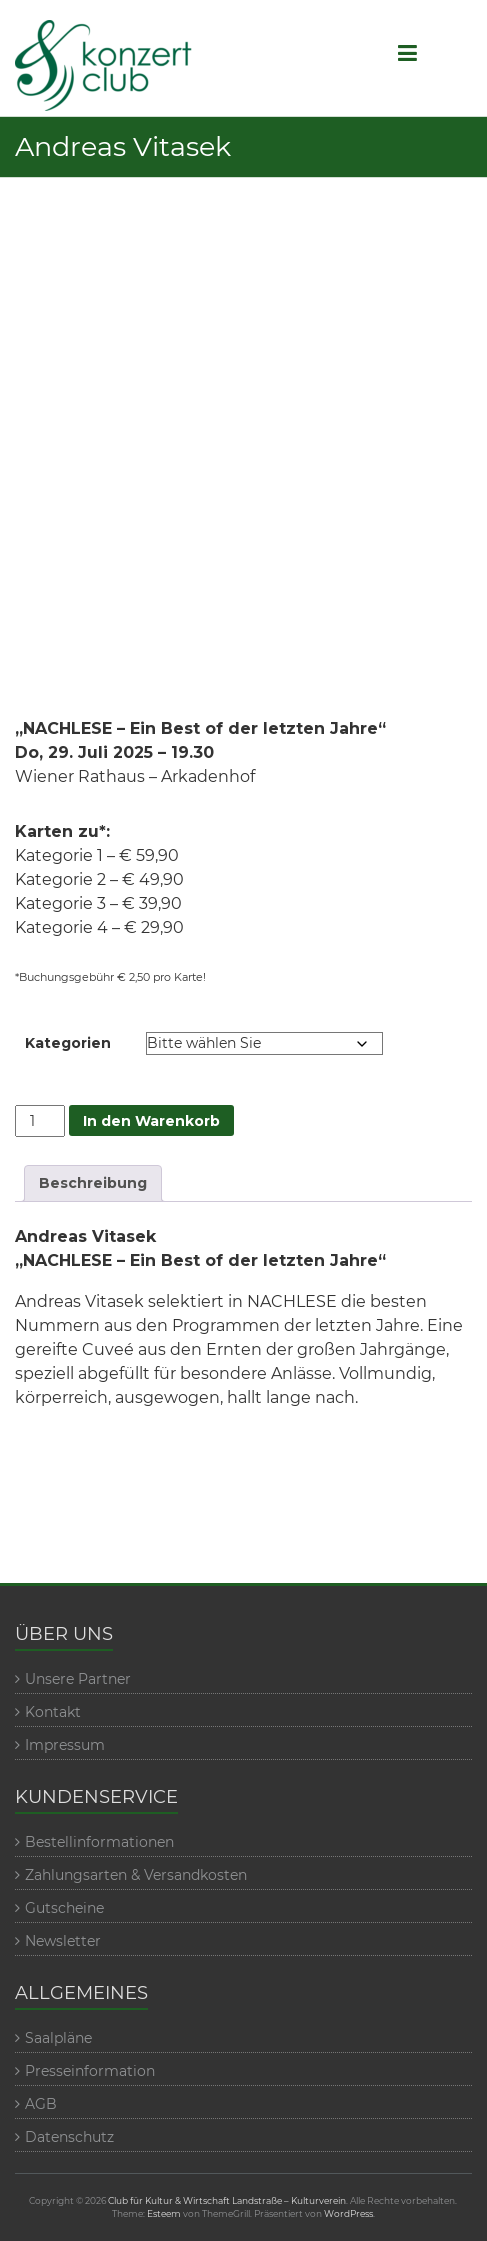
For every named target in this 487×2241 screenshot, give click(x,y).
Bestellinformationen (99, 1842)
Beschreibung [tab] (93, 1183)
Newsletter (63, 1941)
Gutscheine (64, 1908)
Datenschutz (69, 2137)
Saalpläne (58, 2038)
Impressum (65, 1745)
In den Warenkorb (151, 1121)
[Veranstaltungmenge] (40, 1121)
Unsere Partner (78, 1679)
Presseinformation (90, 2071)
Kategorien (68, 1043)
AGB (41, 2104)
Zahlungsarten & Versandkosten (136, 1875)
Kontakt (53, 1712)
